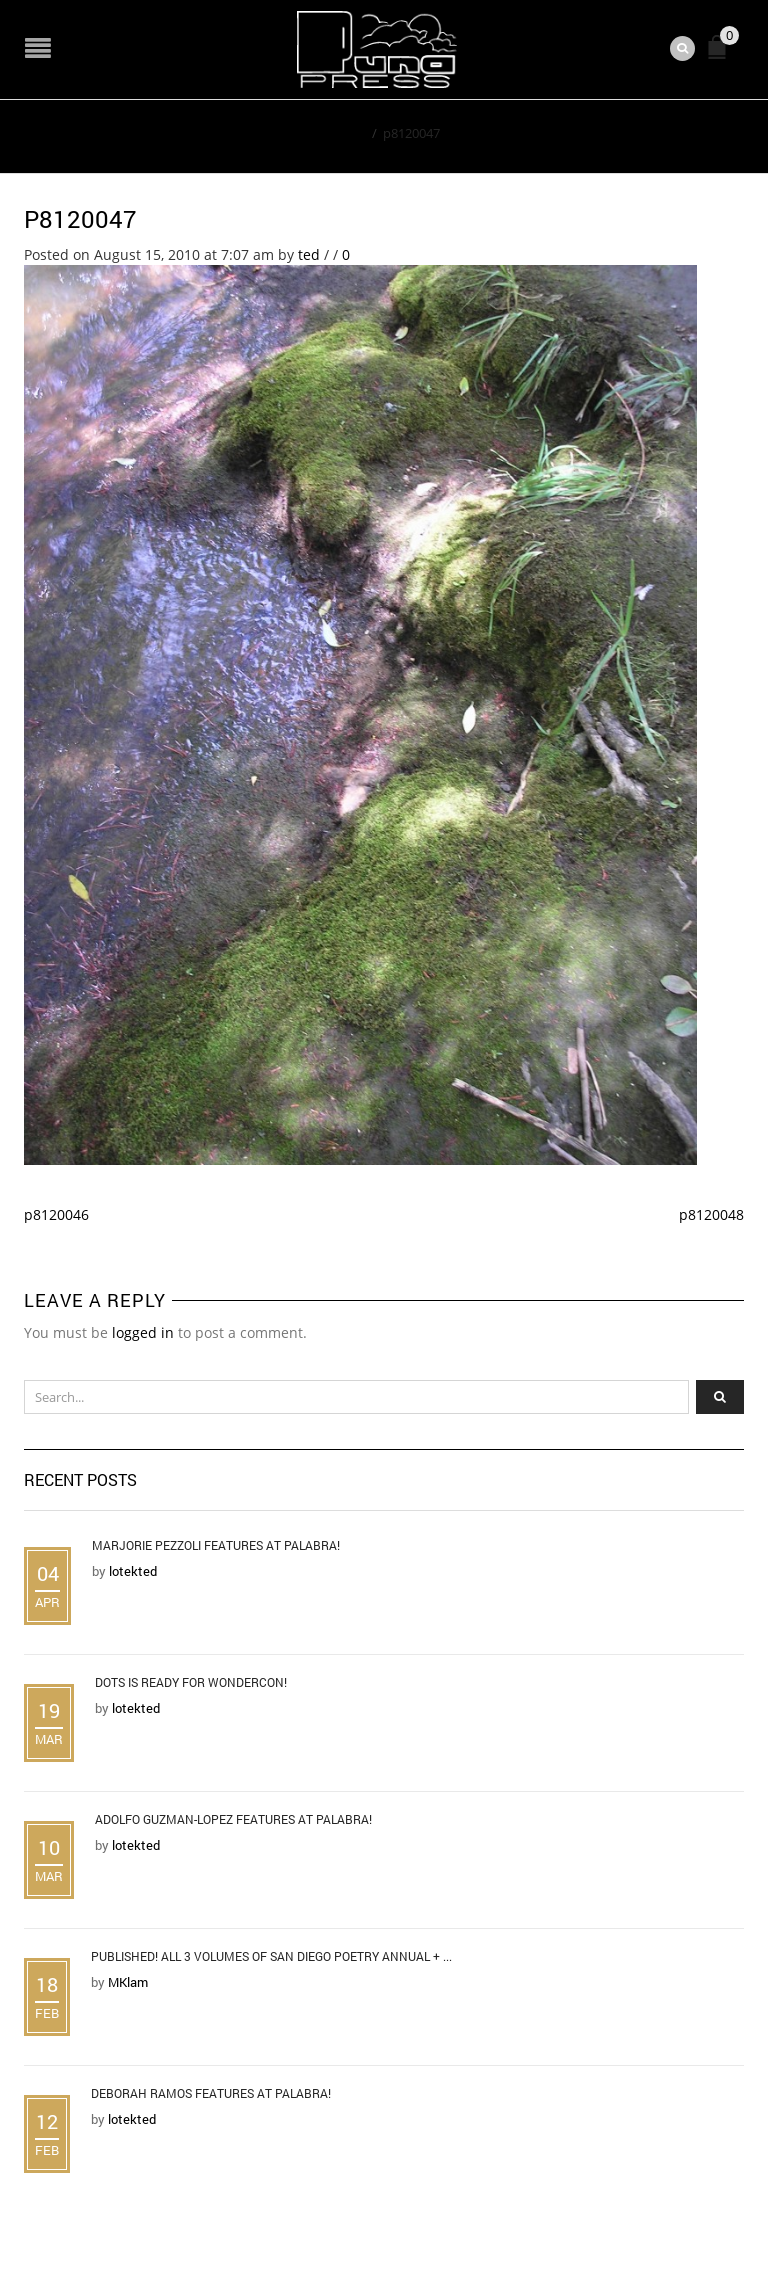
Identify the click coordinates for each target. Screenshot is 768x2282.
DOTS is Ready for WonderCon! (191, 1682)
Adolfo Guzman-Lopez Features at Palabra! (233, 1819)
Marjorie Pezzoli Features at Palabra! (216, 1545)
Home (347, 133)
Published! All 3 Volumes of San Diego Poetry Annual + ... (271, 1956)
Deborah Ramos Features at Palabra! (211, 2093)
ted (309, 254)
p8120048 (711, 1214)
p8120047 (80, 219)
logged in (143, 1332)
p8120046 (56, 1214)
